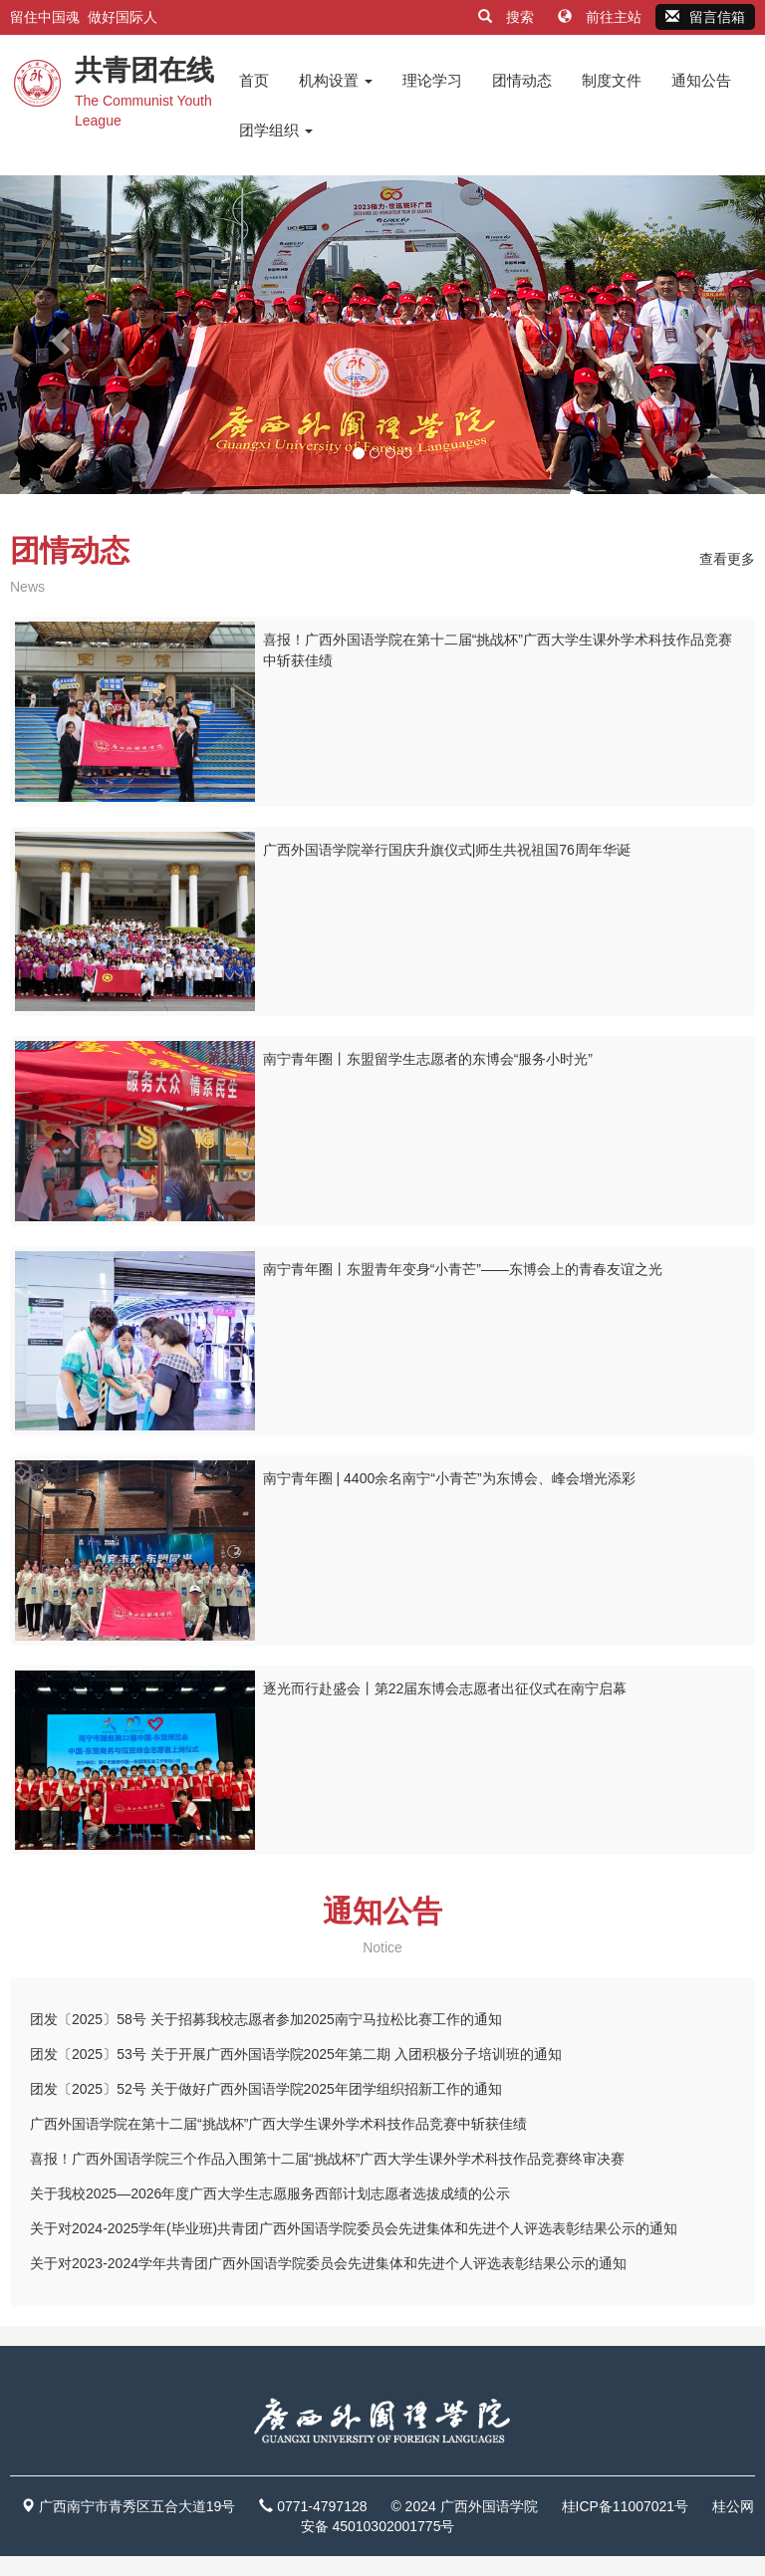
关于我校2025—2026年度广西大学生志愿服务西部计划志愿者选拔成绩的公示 (270, 2193)
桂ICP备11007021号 (625, 2506)
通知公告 (701, 80)
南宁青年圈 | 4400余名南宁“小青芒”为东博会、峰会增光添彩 (449, 1478)
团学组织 (276, 130)
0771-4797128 (322, 2506)
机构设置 (336, 80)
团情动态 (522, 80)
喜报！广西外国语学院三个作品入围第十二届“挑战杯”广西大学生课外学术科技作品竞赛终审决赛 (327, 2159)
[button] (57, 334)
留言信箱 (705, 17)
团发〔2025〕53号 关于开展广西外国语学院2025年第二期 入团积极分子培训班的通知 (296, 2054)
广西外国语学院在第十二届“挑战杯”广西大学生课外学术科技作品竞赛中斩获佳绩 (278, 2124)
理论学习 (432, 80)
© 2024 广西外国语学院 (463, 2506)
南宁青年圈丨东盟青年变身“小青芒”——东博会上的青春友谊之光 (462, 1269)
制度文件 (611, 80)
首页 (254, 80)
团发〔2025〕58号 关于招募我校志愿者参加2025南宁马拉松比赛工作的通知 (266, 2019)
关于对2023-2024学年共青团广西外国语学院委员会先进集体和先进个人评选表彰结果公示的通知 (328, 2263)
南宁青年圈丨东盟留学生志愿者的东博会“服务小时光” (428, 1059)
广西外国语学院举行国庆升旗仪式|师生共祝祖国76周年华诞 (447, 850)
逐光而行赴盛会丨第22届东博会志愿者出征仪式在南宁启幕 (445, 1688)
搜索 (508, 17)
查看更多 (727, 559)
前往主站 (601, 17)
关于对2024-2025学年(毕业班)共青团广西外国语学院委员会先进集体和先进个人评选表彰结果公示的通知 (353, 2228)
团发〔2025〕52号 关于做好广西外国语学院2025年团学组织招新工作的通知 (266, 2089)
